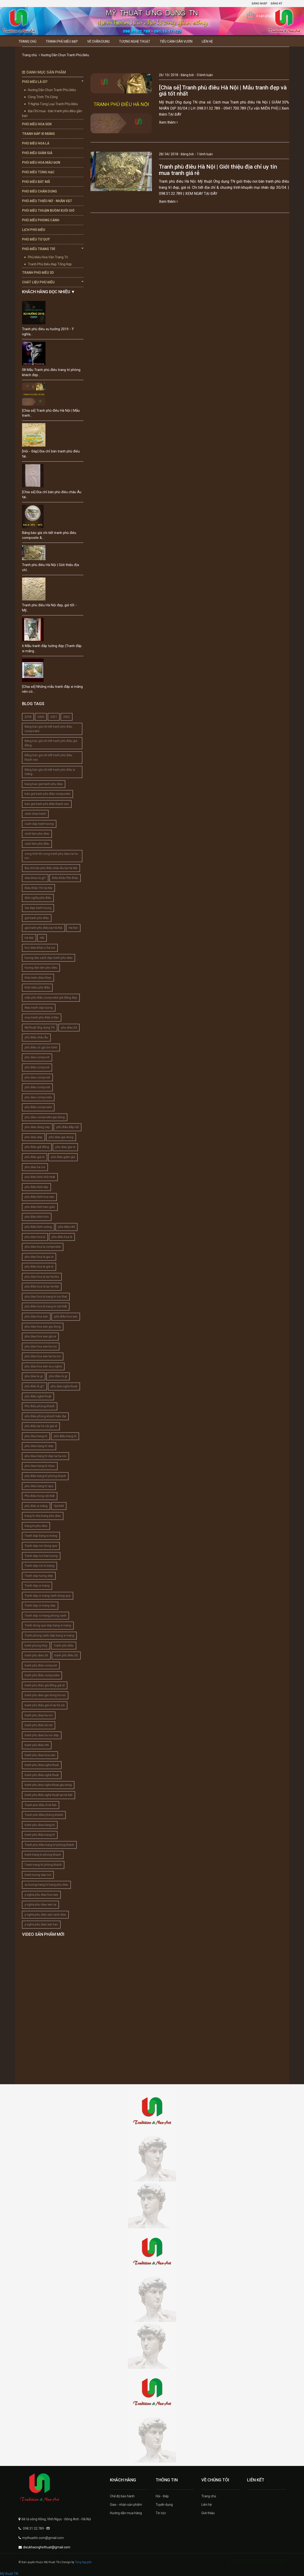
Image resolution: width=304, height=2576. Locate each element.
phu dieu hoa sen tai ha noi (43, 1356)
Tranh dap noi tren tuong (41, 1556)
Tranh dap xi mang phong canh (45, 1615)
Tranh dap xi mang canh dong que (48, 1595)
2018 (28, 716)
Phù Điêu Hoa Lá (35, 143)
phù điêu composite (38, 1107)
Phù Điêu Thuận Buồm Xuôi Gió (48, 210)
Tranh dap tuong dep (39, 1575)
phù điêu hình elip (36, 1187)
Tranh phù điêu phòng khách (44, 1815)
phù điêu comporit (37, 1067)
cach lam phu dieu (37, 833)
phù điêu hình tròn (37, 1216)
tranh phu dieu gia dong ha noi (45, 1695)
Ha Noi (73, 927)
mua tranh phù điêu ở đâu (42, 1017)
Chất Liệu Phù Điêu (53, 282)
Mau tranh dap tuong (39, 1007)
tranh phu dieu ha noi (39, 1715)
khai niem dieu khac (38, 977)
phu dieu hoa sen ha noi (41, 1346)
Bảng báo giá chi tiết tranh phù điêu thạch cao (48, 757)
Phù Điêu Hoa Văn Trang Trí (48, 257)
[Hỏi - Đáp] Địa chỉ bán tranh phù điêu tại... (51, 453)
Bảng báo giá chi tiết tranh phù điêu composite (48, 729)
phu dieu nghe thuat (64, 1386)
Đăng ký (276, 3)
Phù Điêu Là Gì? (53, 81)
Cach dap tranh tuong (39, 823)
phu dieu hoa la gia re (39, 1256)
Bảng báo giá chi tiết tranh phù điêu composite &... (49, 535)
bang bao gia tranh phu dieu (44, 784)
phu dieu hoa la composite (43, 1246)
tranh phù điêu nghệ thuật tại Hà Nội (48, 1795)
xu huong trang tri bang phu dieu (46, 1884)
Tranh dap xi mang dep (40, 1605)
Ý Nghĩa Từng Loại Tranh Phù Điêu (53, 104)
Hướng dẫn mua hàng (126, 2513)
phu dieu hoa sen (36, 1316)
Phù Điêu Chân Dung (39, 191)
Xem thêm (168, 122)
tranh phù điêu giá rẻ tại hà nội (45, 1705)
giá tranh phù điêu (37, 918)
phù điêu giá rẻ (35, 1157)
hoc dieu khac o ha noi (40, 947)
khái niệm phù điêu (37, 987)
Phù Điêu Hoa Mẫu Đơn (41, 162)
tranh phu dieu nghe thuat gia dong (48, 1785)
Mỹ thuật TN (9, 2574)
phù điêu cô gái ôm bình (41, 1047)
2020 (41, 716)
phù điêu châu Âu (36, 1037)
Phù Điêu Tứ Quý (36, 239)
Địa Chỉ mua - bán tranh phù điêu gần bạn (52, 113)
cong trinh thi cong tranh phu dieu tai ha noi (51, 856)
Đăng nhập (259, 3)
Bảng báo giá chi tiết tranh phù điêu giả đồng (51, 743)
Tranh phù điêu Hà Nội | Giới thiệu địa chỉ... (50, 567)
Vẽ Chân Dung (98, 41)
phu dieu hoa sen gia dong (43, 1326)
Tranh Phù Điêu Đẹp (62, 41)
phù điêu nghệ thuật (38, 1396)
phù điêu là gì (58, 1376)
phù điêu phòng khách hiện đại (45, 1416)
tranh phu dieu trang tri (40, 1825)
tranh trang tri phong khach (43, 1854)
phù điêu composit (37, 1087)
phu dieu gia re (65, 1147)
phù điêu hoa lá (62, 1237)
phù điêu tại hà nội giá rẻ (41, 1426)
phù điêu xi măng (36, 1506)
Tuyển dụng (164, 2504)
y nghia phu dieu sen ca (40, 1904)
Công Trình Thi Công (43, 97)
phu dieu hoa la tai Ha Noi (42, 1276)
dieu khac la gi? (35, 878)
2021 (53, 716)
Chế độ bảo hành (122, 2496)
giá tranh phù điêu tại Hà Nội (43, 927)
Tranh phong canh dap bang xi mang (49, 1635)
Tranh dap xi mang (37, 1585)
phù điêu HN (66, 1227)
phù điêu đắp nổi (67, 1127)
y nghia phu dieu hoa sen (41, 1894)
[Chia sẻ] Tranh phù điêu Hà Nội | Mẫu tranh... (51, 413)
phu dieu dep (33, 1137)
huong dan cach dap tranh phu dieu (48, 957)
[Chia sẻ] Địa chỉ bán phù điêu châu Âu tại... (51, 494)
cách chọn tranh (35, 813)
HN (42, 938)
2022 (66, 716)
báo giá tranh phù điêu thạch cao (47, 804)
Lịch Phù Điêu (33, 230)
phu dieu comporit (37, 1057)
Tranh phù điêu (64, 1645)
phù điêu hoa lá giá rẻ (39, 1266)
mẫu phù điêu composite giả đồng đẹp (51, 997)
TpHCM (59, 1506)
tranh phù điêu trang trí (40, 1834)
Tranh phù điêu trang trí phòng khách (49, 1845)
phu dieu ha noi (35, 1167)
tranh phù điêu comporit (41, 1665)
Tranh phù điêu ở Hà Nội (40, 1805)
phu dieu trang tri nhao (40, 1466)
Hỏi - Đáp (162, 2496)
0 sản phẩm (265, 16)
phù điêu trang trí (65, 1436)
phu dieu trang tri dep (39, 1446)
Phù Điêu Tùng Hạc (38, 172)
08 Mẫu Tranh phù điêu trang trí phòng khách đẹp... (51, 372)
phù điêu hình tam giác (40, 1207)
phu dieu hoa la (35, 1237)
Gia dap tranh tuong (38, 908)
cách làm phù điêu (37, 843)
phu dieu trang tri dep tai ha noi (45, 1456)
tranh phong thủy (36, 1645)
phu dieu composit (37, 1077)
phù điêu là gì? (34, 1386)
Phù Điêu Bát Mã (36, 182)
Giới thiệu (208, 2513)
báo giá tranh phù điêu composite (47, 794)
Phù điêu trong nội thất (40, 1496)
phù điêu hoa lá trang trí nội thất (46, 1306)
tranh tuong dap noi (38, 1874)
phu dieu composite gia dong (45, 1117)
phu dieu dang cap (37, 1127)
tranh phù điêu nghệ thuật (42, 1775)
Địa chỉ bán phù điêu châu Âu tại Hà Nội (51, 868)
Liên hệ (207, 41)
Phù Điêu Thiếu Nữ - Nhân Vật (47, 201)
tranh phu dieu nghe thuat (42, 1765)
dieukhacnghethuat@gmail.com (46, 2547)
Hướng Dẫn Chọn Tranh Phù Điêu (52, 90)
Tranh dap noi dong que (41, 1545)
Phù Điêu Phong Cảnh (40, 220)
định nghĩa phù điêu (38, 897)
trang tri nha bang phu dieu (43, 1515)
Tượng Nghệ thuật (134, 41)
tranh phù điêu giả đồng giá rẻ (45, 1685)
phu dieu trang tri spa (39, 1486)
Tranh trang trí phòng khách (43, 1864)
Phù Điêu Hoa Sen (37, 124)
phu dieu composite (38, 1097)
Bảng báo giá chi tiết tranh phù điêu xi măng (50, 772)
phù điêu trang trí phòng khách (45, 1476)
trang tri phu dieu (36, 1526)
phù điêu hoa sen (65, 1316)
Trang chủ (27, 41)
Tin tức (161, 2513)
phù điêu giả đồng (37, 1147)
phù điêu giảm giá (63, 1157)
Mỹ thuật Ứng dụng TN (40, 1027)
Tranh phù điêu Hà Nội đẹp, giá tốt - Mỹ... (49, 607)
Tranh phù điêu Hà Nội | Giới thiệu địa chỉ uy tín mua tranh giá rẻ (218, 169)
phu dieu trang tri (36, 1436)
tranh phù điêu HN (37, 1745)
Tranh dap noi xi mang (39, 1565)
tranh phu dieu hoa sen (40, 1755)
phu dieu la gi (34, 1376)
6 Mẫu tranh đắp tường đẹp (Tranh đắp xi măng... (52, 648)
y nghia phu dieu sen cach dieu (45, 1914)
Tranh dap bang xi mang (41, 1535)
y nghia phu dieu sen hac (41, 1924)
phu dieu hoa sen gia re (40, 1336)
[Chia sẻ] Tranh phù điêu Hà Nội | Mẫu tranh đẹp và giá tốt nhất (223, 90)
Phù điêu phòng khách (40, 1406)
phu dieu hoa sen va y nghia (43, 1366)
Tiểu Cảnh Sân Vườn (176, 41)
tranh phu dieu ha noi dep (42, 1735)
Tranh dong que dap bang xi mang (48, 1625)
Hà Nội (29, 938)
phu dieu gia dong (61, 1137)
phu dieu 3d (69, 1027)
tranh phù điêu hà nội (39, 1725)
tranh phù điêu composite (42, 1675)
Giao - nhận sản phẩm (126, 2504)
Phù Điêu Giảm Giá (37, 153)
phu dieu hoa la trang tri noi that (46, 1296)
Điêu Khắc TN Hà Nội (38, 888)
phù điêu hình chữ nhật (40, 1177)
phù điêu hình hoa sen (39, 1197)
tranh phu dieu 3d (36, 1655)
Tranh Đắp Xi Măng (38, 134)
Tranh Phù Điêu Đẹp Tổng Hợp (50, 264)
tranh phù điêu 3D (66, 1655)
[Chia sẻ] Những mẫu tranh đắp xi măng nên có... (52, 689)
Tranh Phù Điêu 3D (38, 272)
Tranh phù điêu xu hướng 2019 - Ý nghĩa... (48, 331)
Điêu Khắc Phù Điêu (65, 878)
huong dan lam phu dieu (41, 967)
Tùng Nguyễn (83, 2562)
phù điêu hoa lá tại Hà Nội (42, 1286)
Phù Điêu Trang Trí (53, 249)
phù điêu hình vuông (38, 1227)
